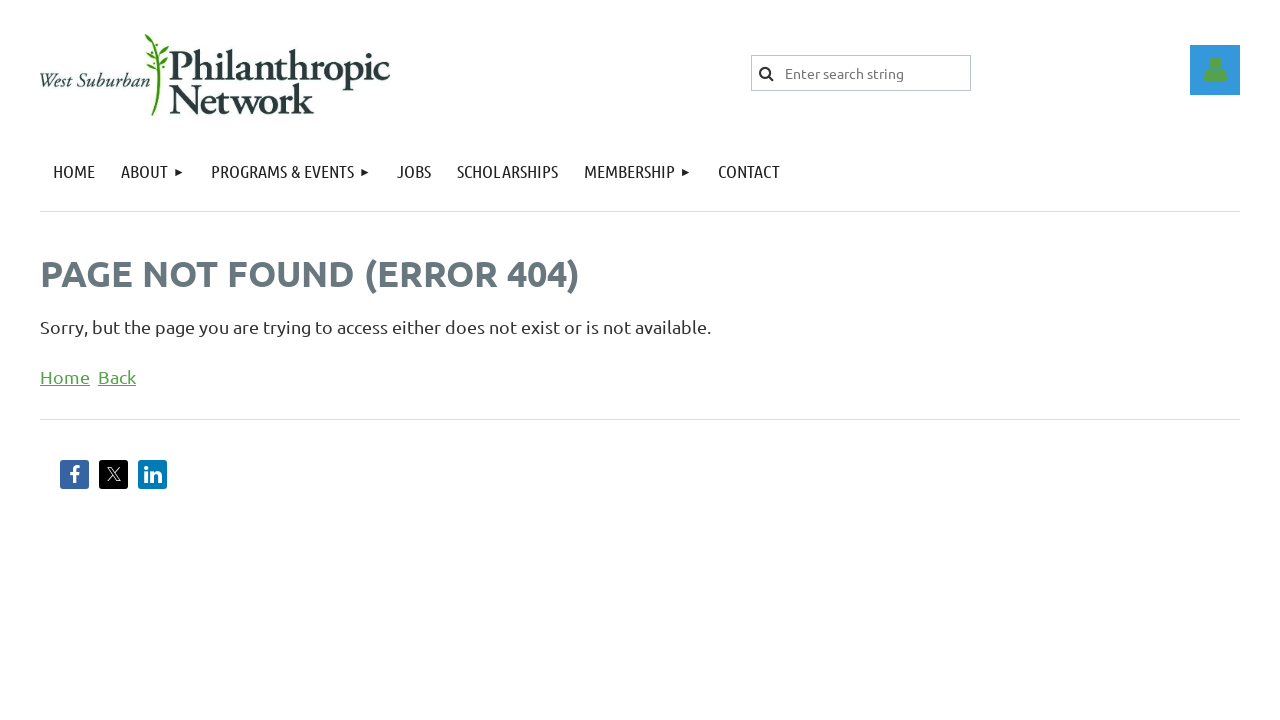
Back (117, 376)
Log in (1215, 70)
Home (65, 376)
